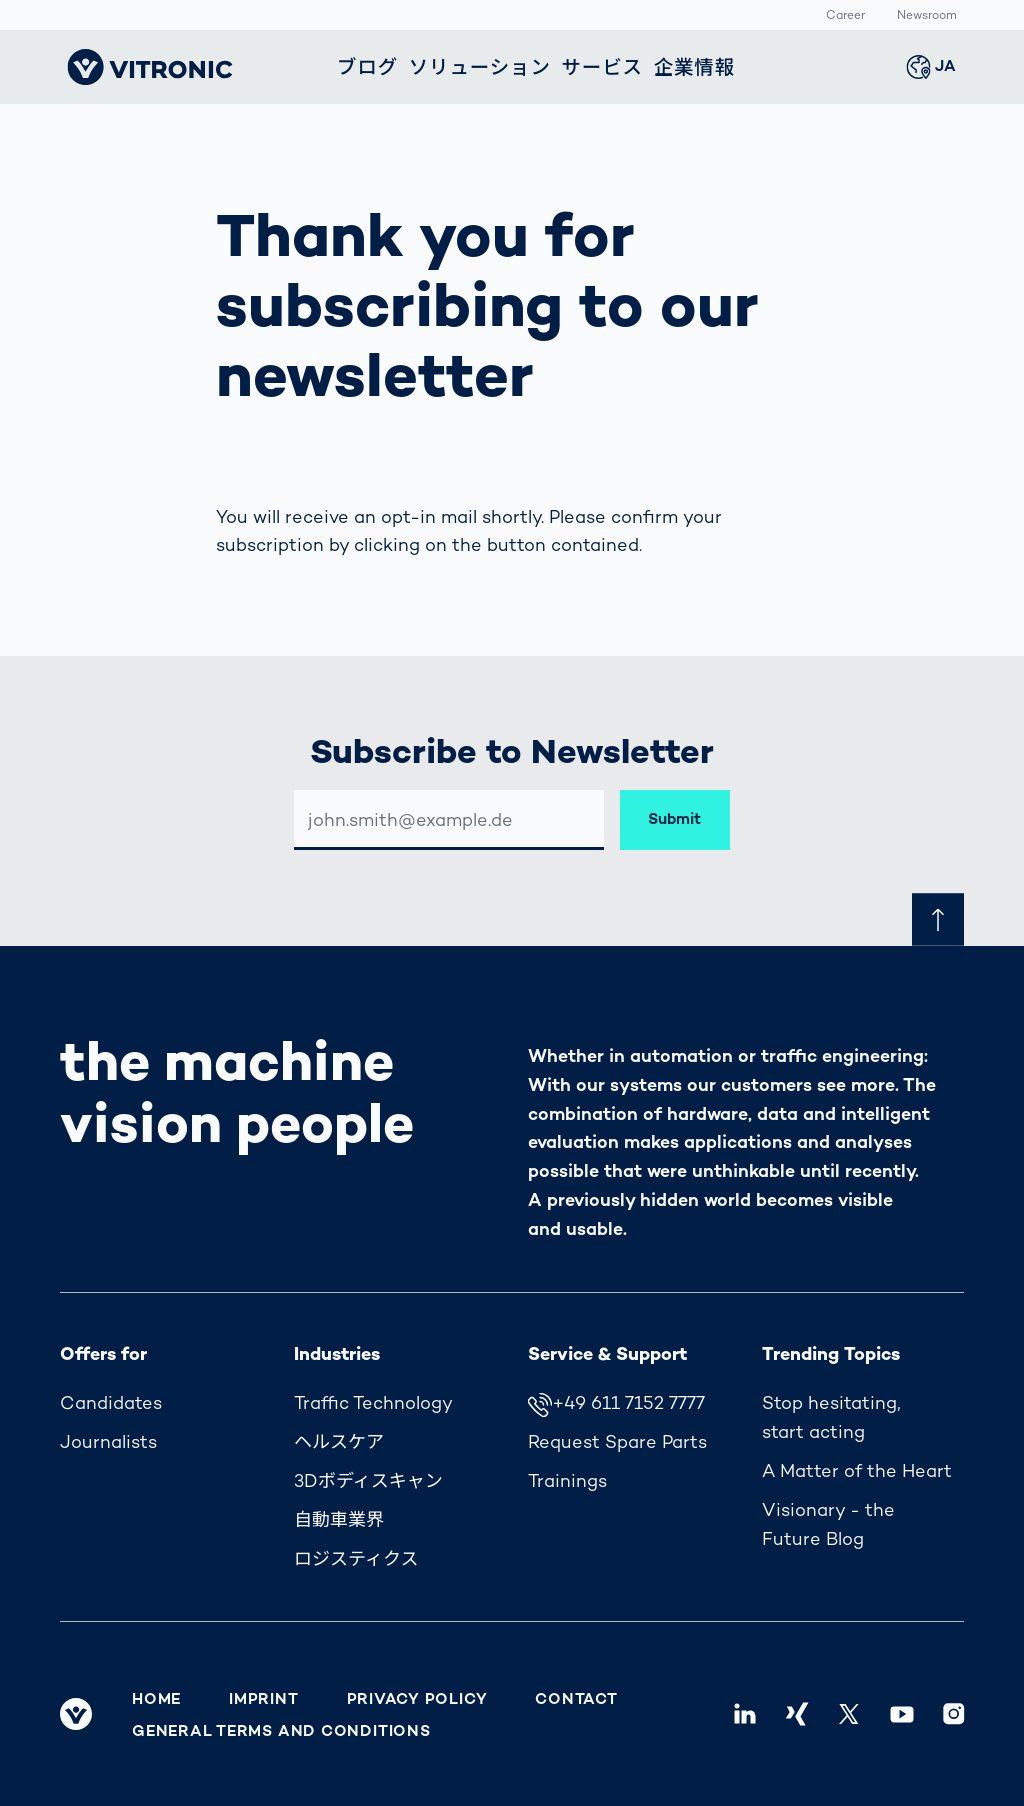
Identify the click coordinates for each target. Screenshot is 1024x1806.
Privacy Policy (417, 1699)
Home (156, 1699)
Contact (576, 1699)
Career (845, 16)
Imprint (263, 1699)
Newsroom (927, 16)
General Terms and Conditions (281, 1731)
